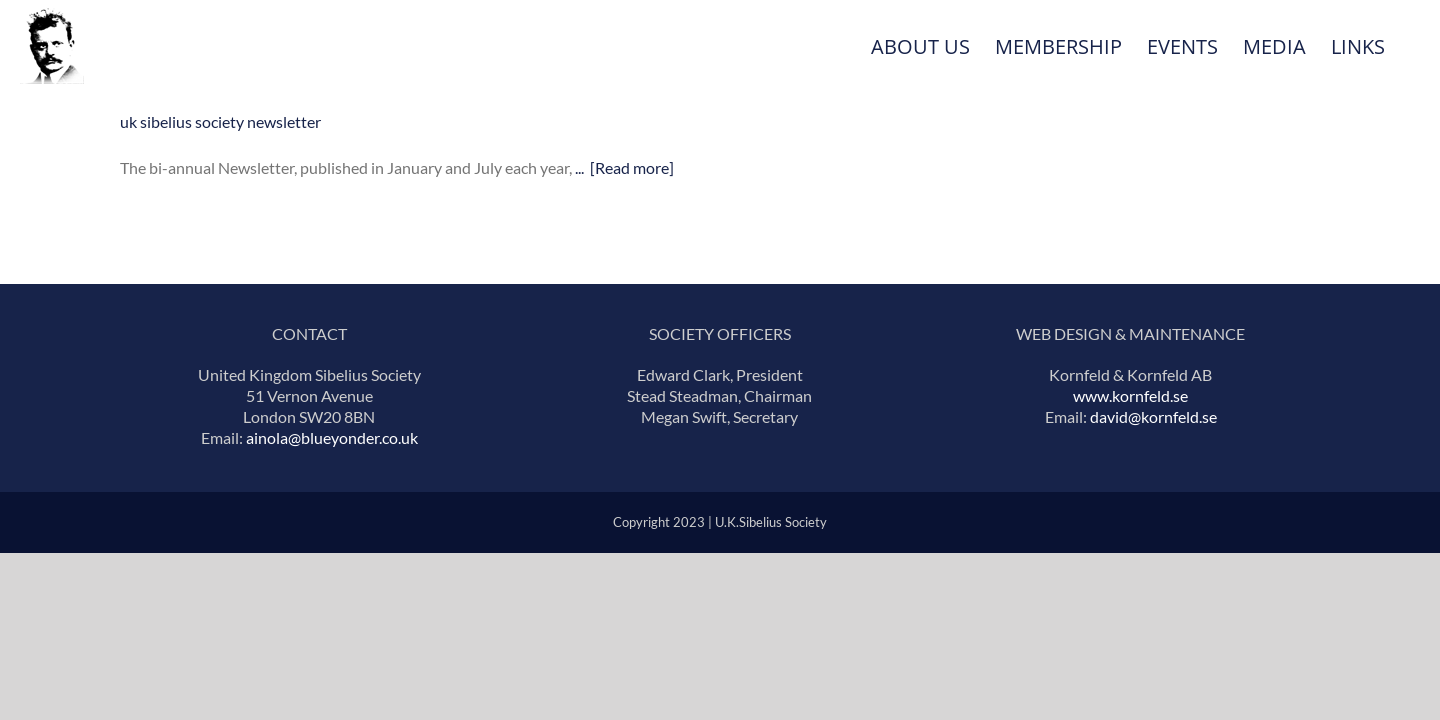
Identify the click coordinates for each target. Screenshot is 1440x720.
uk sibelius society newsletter (220, 121)
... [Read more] (624, 167)
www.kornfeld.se (1130, 395)
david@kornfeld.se (1153, 416)
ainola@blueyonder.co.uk (332, 437)
